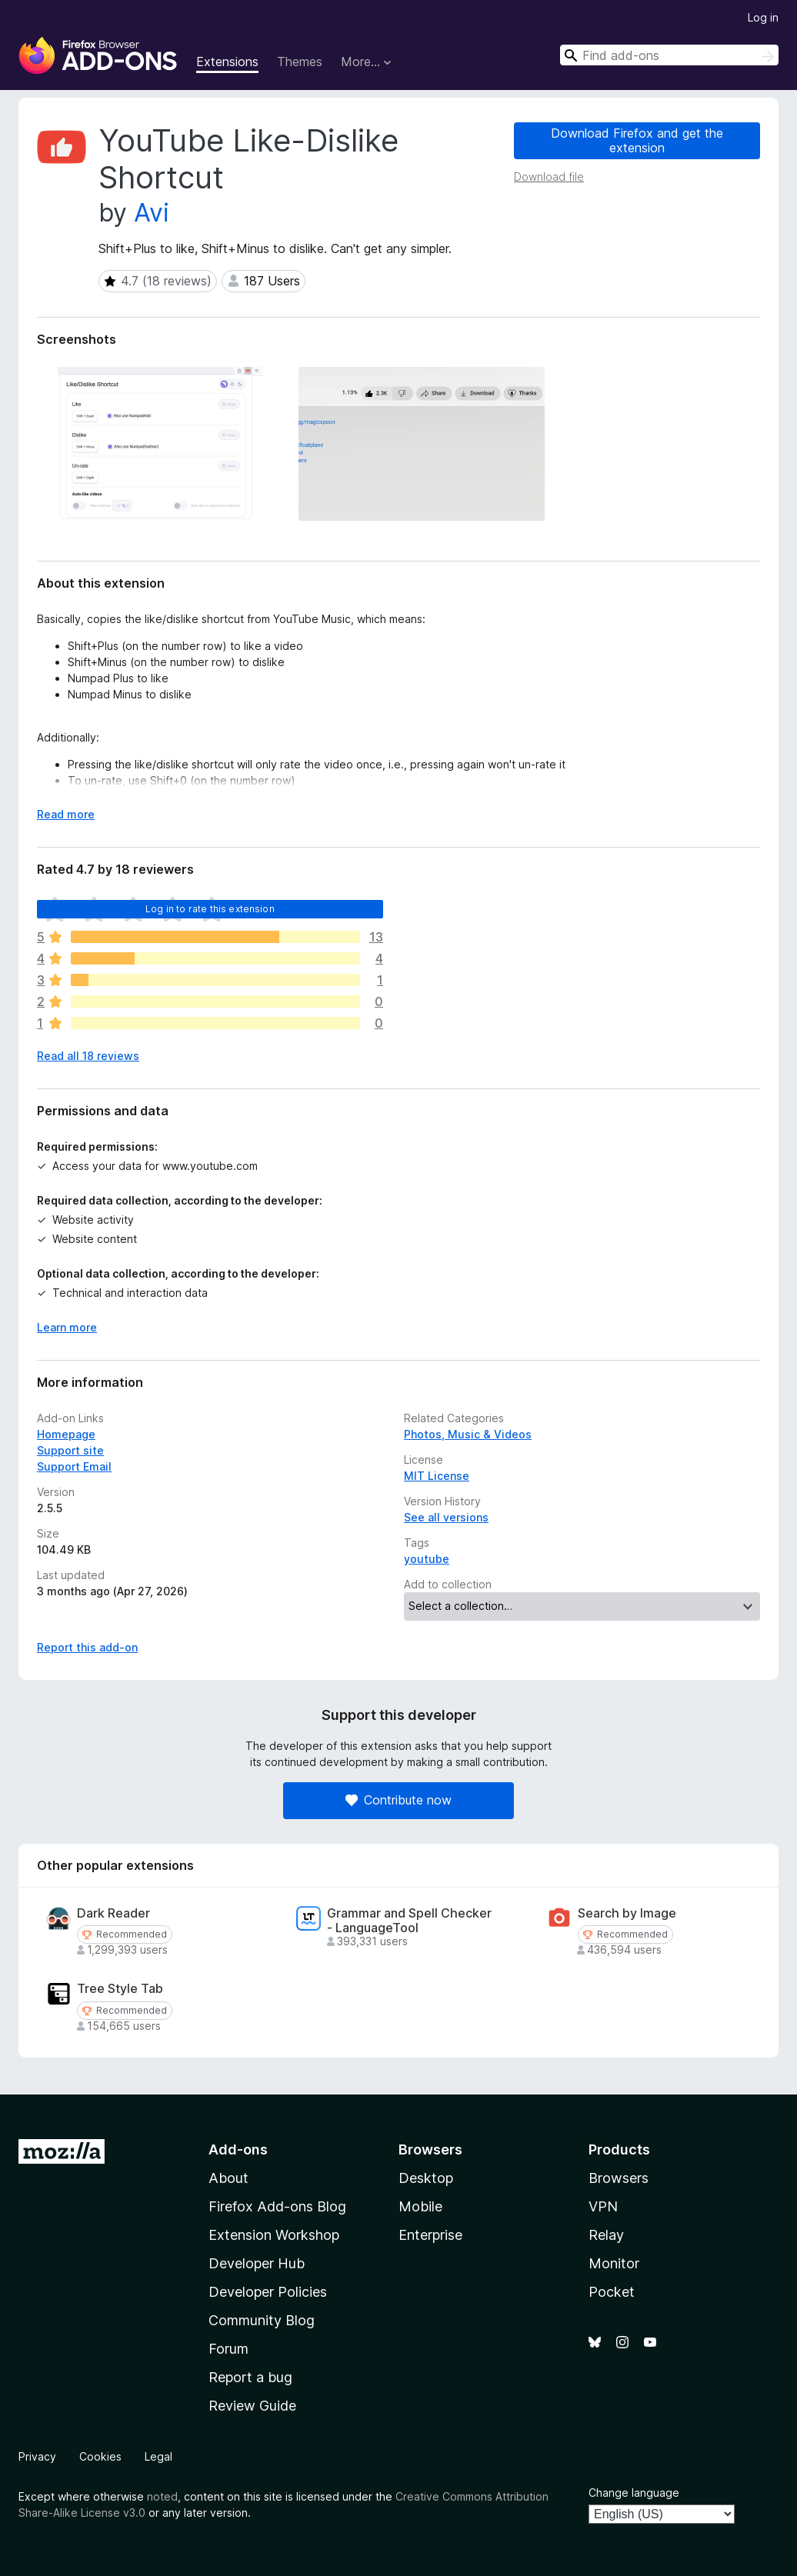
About (228, 2178)
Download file (549, 176)
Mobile (420, 2206)
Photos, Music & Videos (468, 1434)
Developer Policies (267, 2292)
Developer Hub (256, 2263)
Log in (763, 17)
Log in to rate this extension (210, 909)
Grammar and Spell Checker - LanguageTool (409, 1920)
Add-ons (238, 2149)
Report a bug (250, 2377)
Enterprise (430, 2235)
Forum (228, 2349)
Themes (299, 61)
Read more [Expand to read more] (66, 814)
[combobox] (669, 55)
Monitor (614, 2263)
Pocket (612, 2292)
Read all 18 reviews (88, 1055)
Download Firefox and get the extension (637, 140)
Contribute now (398, 1800)
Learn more (67, 1327)
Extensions (227, 61)
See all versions (446, 1517)
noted (162, 2496)
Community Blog (261, 2320)
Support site (70, 1450)
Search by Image (627, 1913)
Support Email (74, 1466)
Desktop (425, 2178)
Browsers (619, 2178)
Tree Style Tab (120, 1988)
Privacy (37, 2456)
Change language (634, 2492)
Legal (158, 2456)
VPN (603, 2206)
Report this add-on (87, 1647)
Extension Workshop (273, 2235)
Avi (151, 213)
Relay (606, 2235)
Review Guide (252, 2406)
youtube (426, 1558)
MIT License (436, 1475)
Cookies (100, 2456)
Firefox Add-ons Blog (277, 2206)
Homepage (66, 1434)
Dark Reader (113, 1913)
